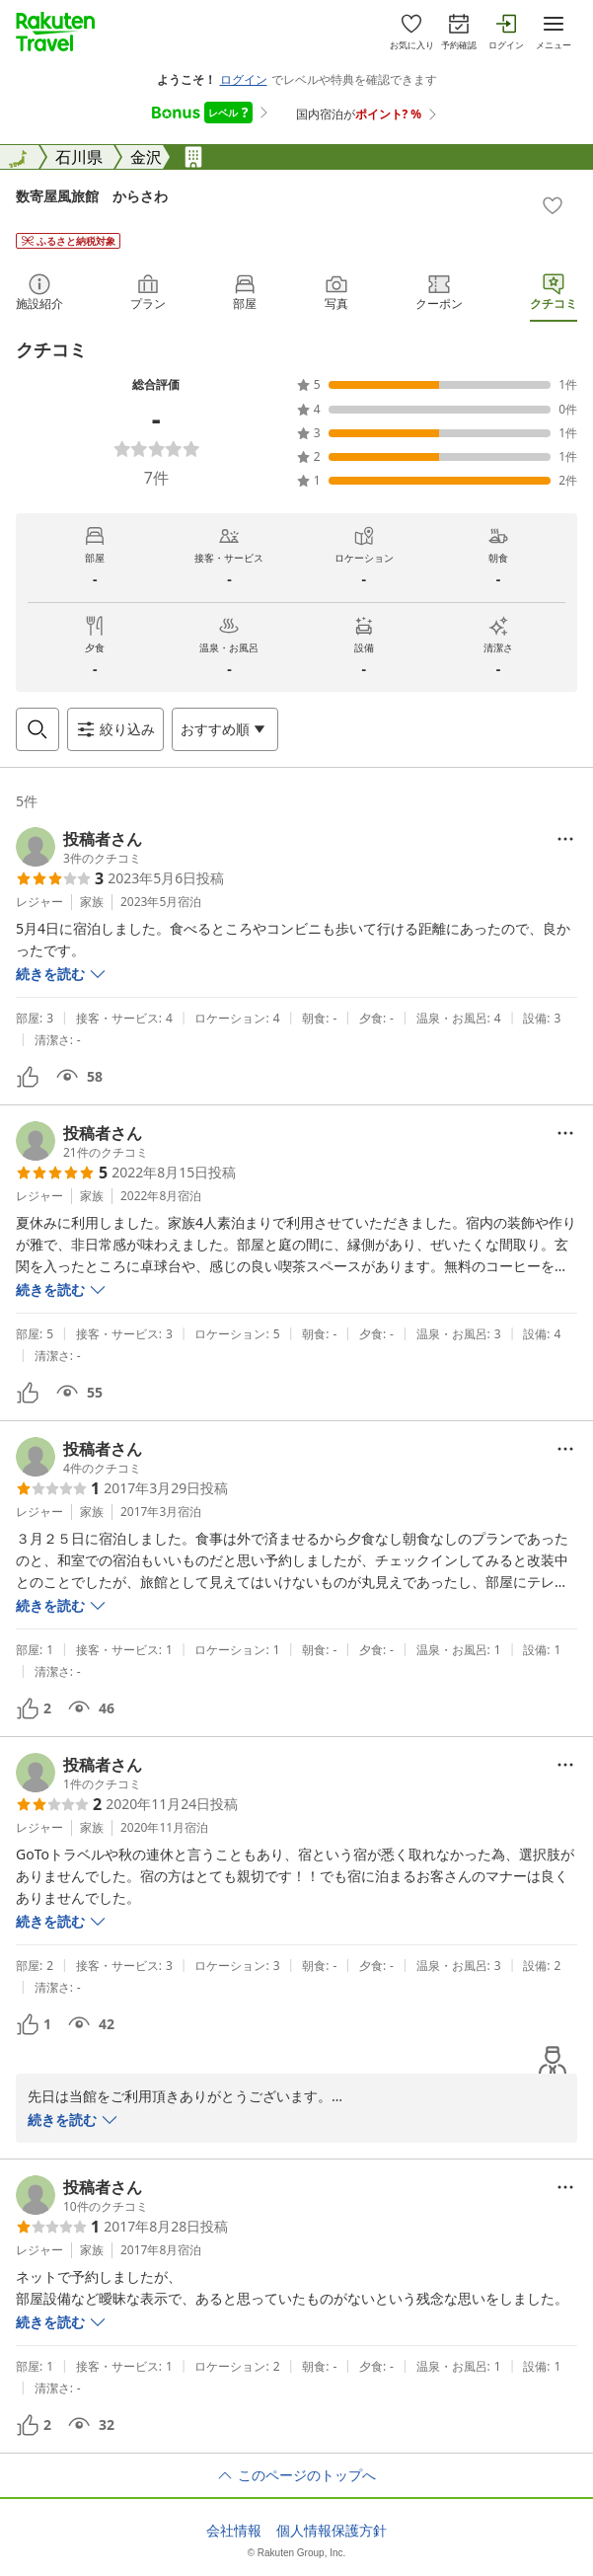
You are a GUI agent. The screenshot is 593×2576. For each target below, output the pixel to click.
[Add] (552, 205)
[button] (79, 847)
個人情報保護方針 (331, 2530)
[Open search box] (37, 729)
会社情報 (233, 2530)
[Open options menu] (225, 729)
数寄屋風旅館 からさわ (92, 196)
